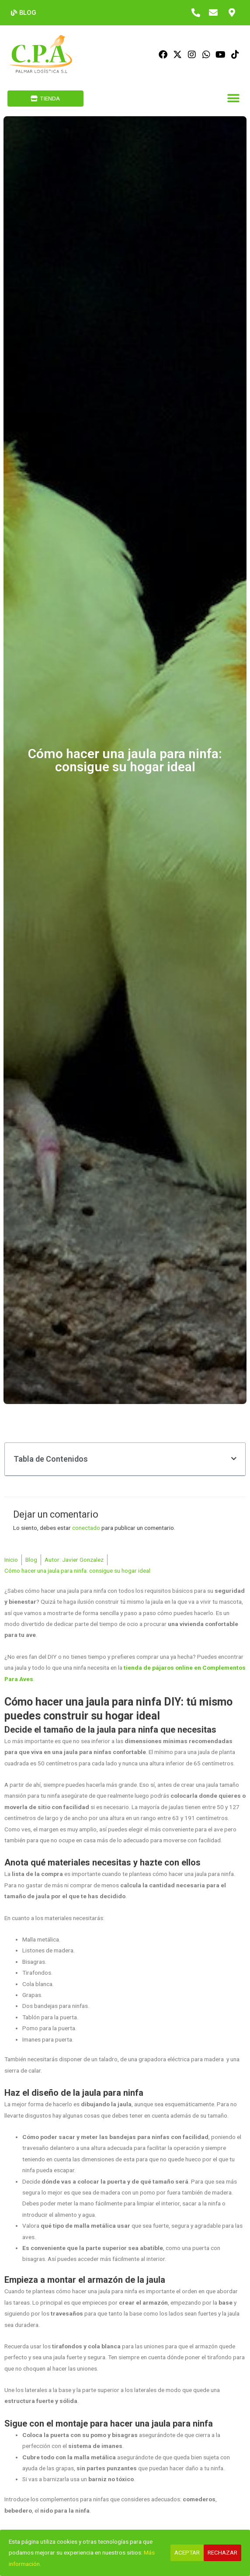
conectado (86, 1527)
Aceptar (187, 2552)
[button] (233, 98)
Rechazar (222, 2552)
